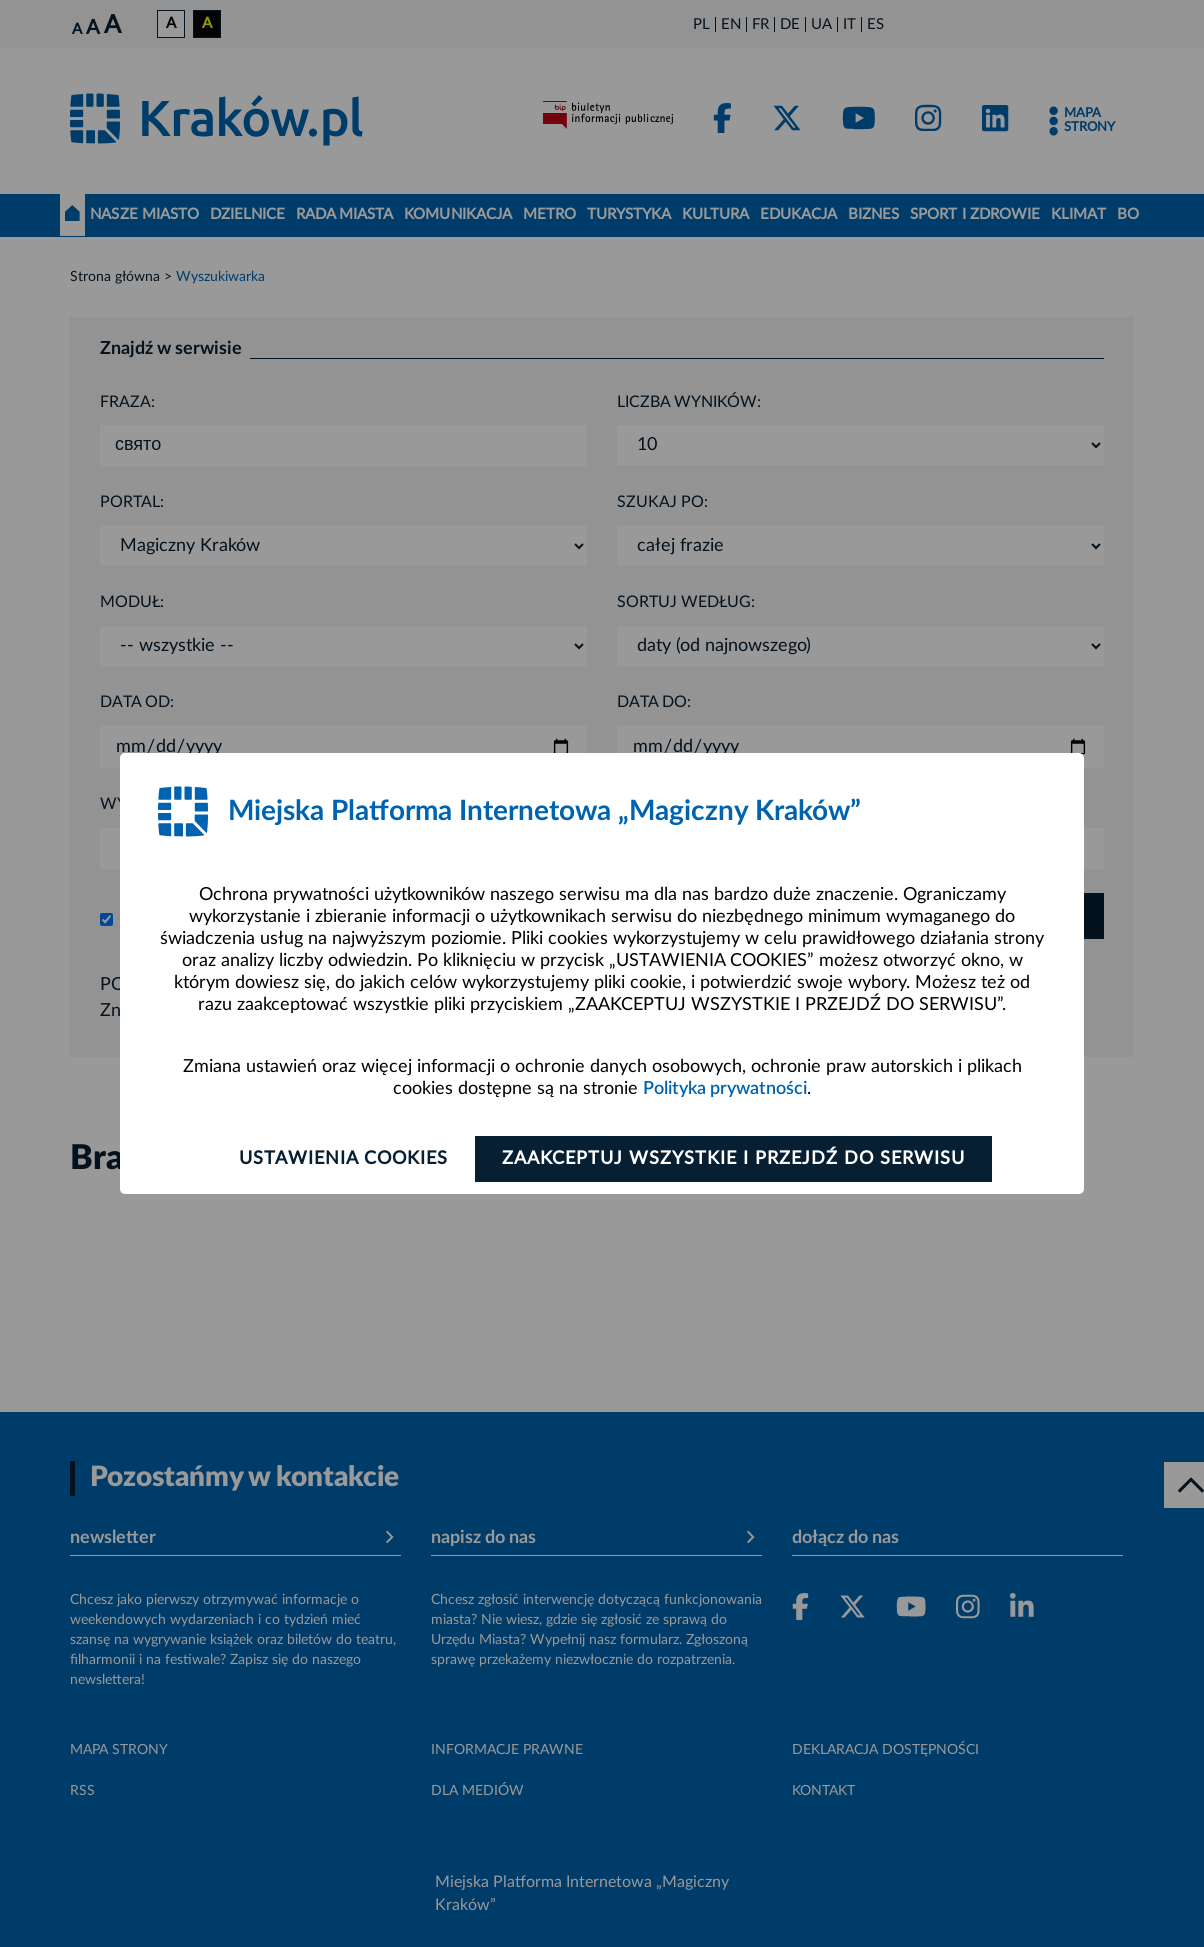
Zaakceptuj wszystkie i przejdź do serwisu (733, 1159)
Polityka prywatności (725, 1089)
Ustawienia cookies (343, 1159)
